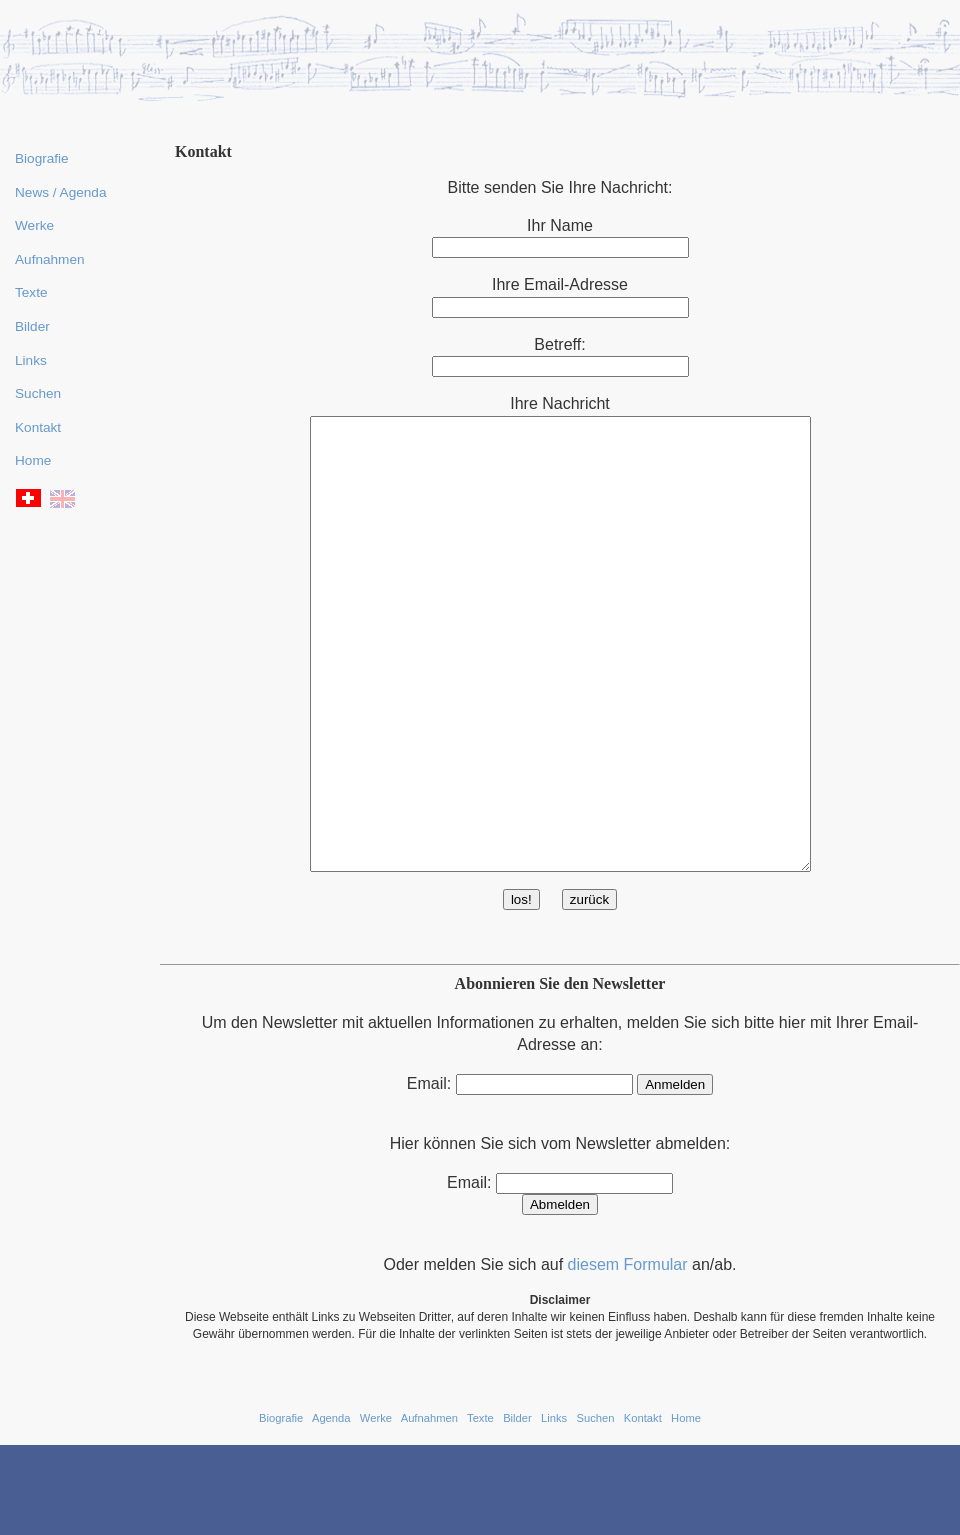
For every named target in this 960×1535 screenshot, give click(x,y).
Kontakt (38, 427)
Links (31, 360)
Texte (31, 292)
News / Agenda (60, 192)
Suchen (38, 393)
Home (33, 460)
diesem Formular (628, 1354)
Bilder (32, 326)
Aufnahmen (50, 259)
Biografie (42, 158)
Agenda (331, 1508)
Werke (34, 225)
